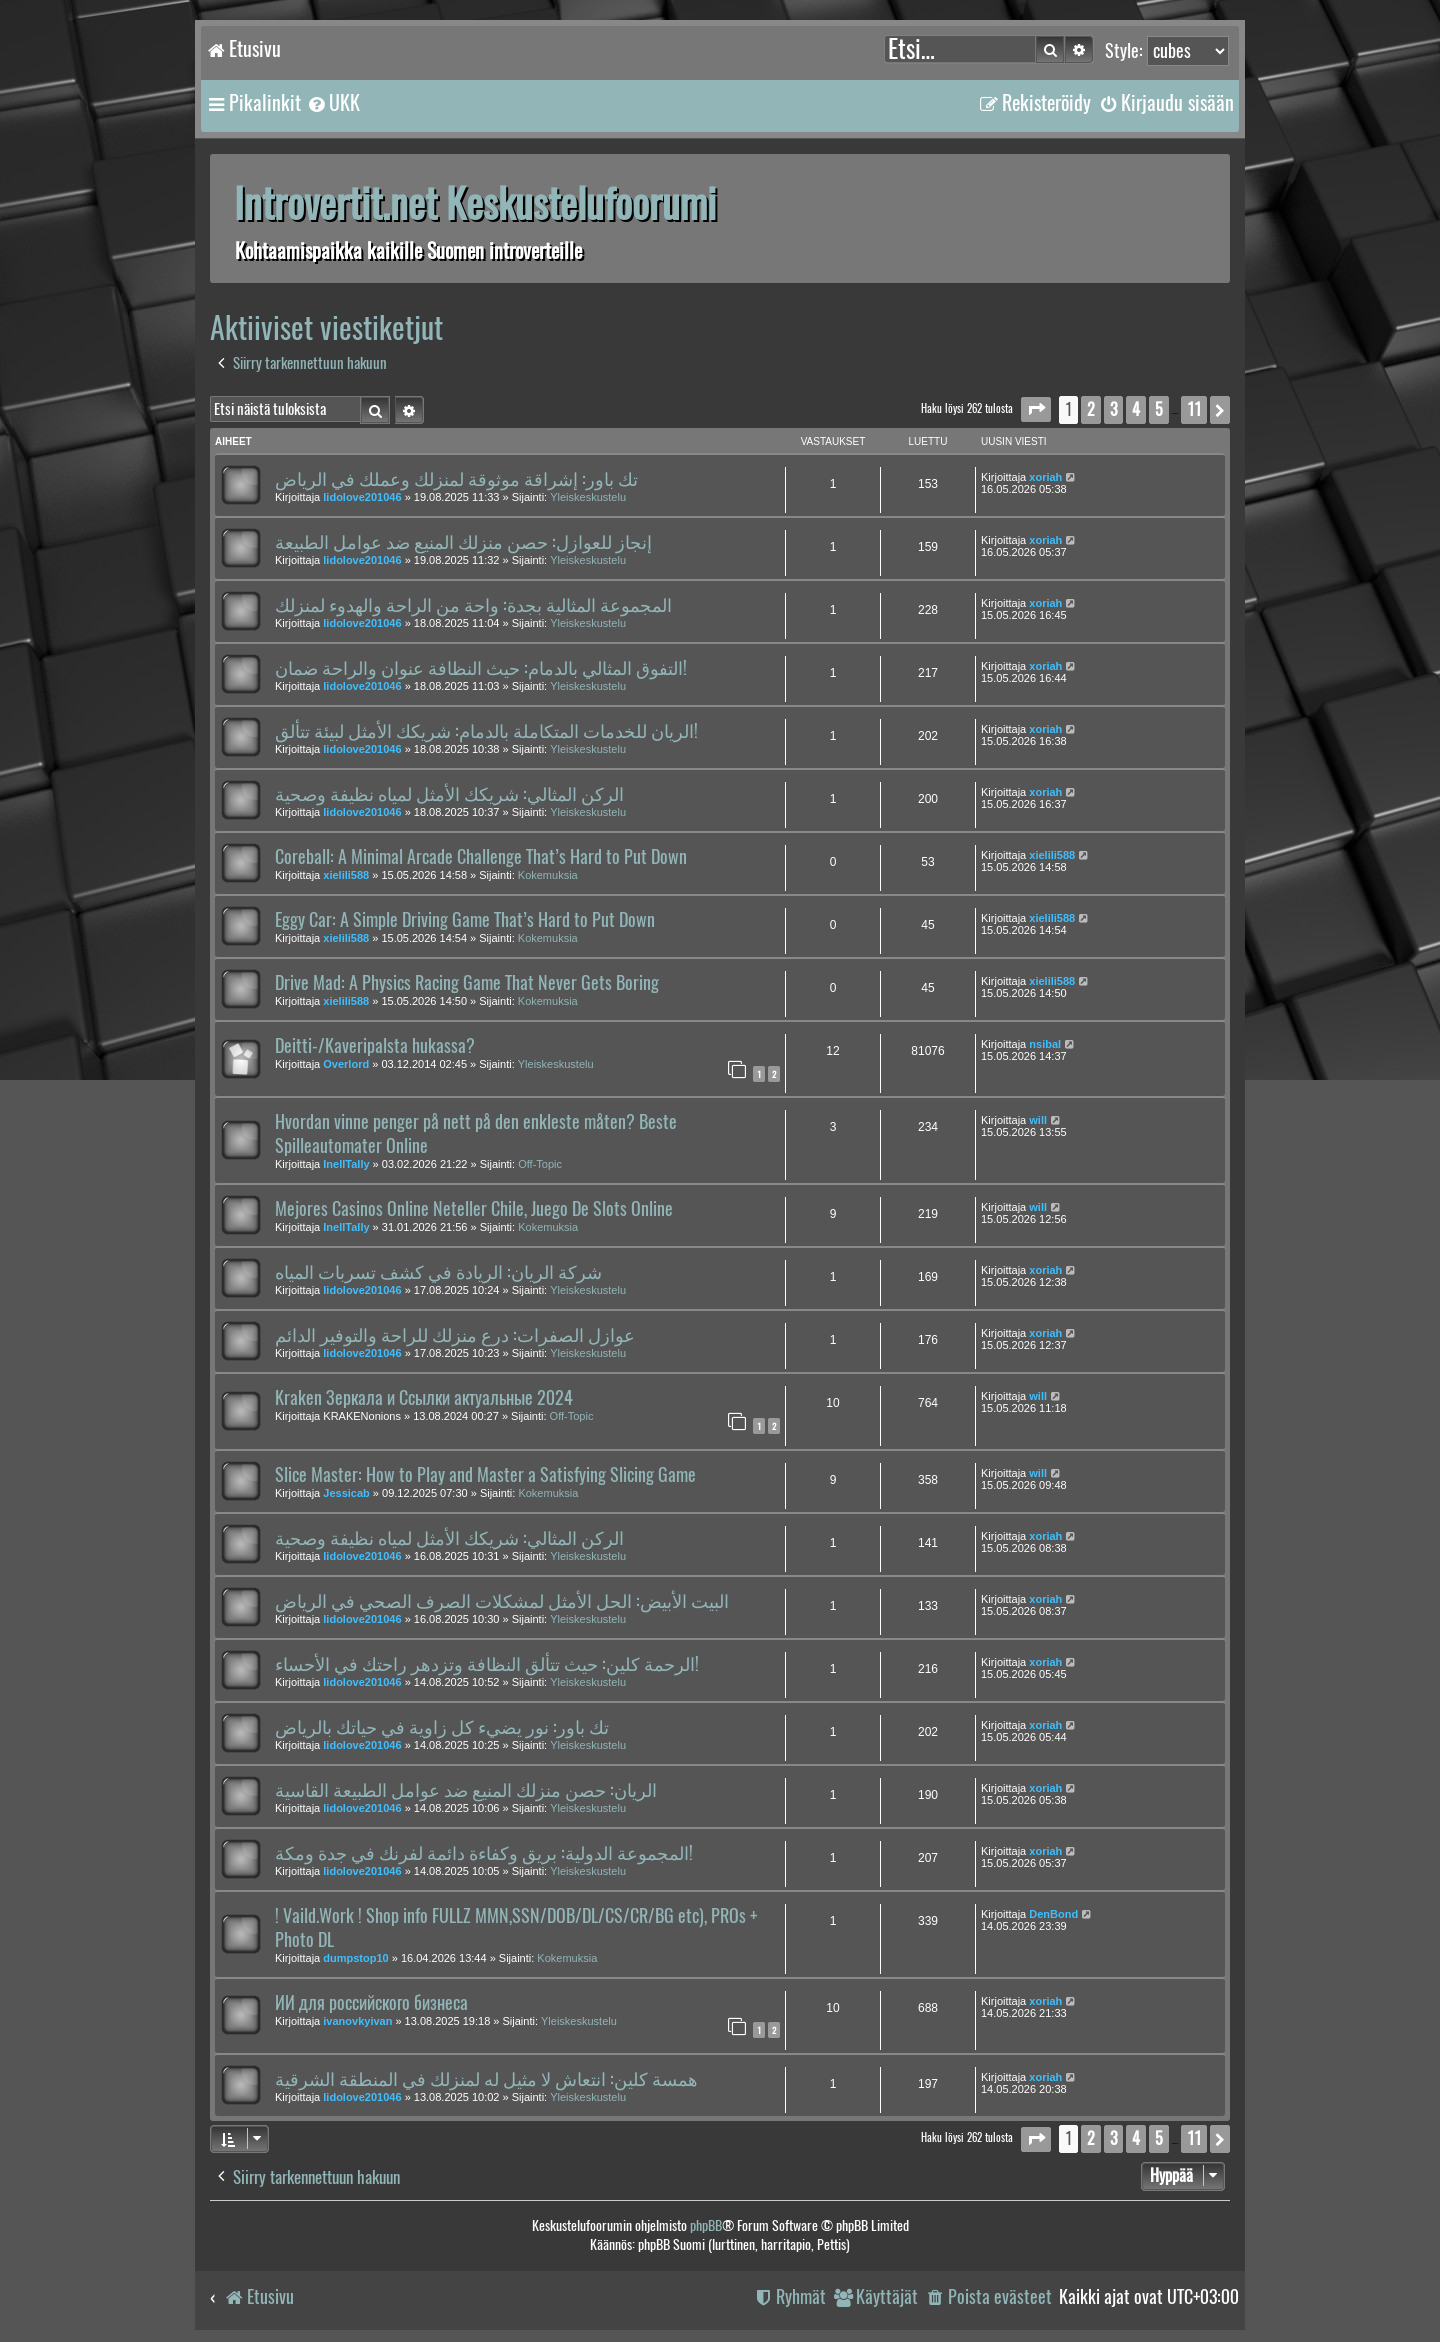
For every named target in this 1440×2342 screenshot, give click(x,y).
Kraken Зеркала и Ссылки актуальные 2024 (424, 1398)
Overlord (346, 1064)
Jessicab (346, 1493)
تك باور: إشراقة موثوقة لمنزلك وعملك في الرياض (456, 479)
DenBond (1053, 1914)
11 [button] (1194, 409)
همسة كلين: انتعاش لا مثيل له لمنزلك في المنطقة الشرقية (486, 2079)
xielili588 (346, 875)
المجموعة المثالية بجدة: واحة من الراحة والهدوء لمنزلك (473, 605)
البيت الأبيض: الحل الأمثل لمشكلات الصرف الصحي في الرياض (502, 1601)
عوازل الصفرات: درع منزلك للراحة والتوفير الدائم (455, 1335)
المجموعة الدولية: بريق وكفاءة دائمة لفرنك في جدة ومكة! (484, 1853)
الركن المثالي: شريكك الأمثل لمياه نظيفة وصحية (449, 794)
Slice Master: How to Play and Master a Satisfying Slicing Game (485, 1475)
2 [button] (1091, 409)
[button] (1036, 409)
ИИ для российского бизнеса (371, 2003)
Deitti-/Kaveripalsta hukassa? (375, 1046)
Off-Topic (540, 1164)
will (1038, 1120)
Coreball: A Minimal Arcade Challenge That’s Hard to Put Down (481, 857)
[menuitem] (333, 103)
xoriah (1045, 477)
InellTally (346, 1164)
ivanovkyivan (357, 2021)
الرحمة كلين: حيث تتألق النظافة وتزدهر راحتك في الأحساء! (487, 1664)
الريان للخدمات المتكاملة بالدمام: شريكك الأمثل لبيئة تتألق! (486, 731)
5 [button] (1159, 409)
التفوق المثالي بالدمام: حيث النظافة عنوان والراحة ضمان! (481, 668)
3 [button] (1113, 409)
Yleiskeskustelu (588, 497)
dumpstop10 (355, 1958)
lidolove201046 (362, 497)
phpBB (706, 2225)
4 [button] (1136, 409)
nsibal (1045, 1044)
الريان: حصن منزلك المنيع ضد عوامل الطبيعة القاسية (466, 1790)
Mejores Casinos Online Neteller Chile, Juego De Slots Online (474, 1209)
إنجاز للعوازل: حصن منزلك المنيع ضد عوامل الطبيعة (463, 542)
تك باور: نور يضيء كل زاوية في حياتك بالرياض (442, 1727)
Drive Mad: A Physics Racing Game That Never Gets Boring (467, 983)
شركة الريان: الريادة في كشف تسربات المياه (438, 1272)
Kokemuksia (548, 875)
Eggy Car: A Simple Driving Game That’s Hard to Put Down (465, 920)
